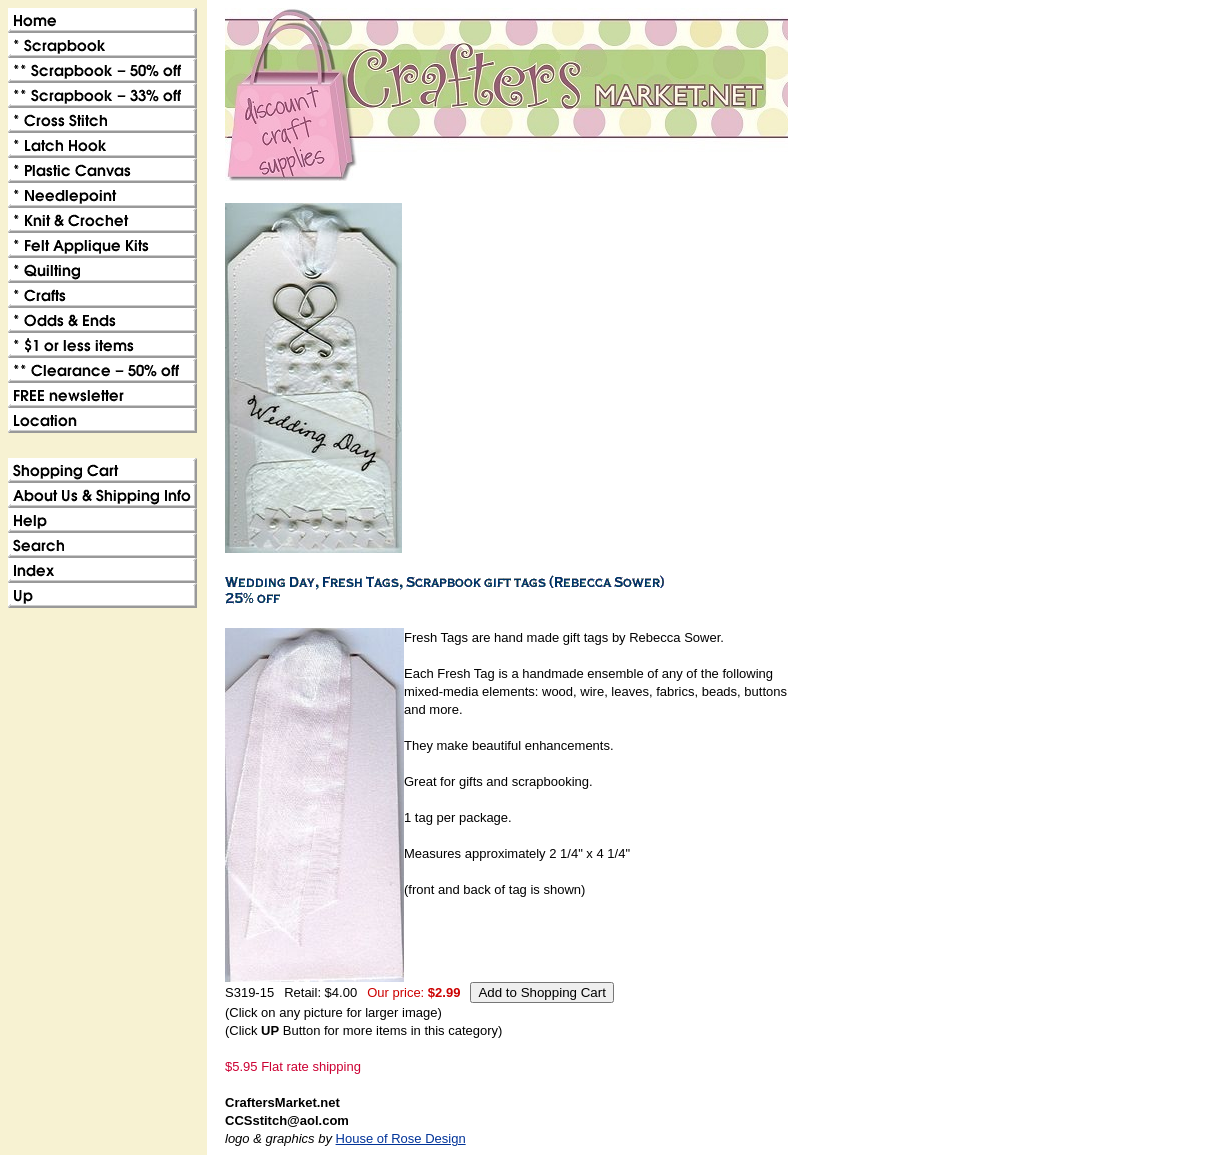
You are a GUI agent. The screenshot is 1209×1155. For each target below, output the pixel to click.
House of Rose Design (401, 1138)
